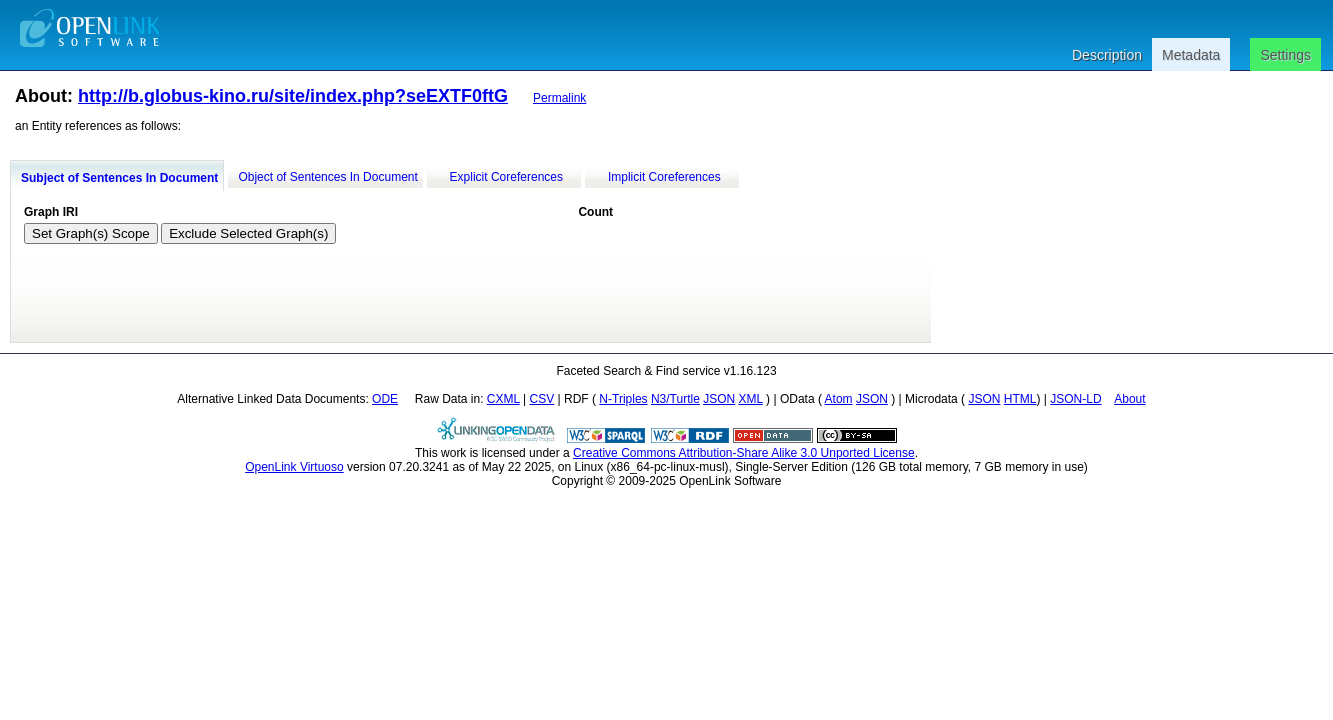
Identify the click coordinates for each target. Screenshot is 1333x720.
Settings (1285, 55)
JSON (719, 399)
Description (1107, 55)
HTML (1020, 399)
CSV (542, 399)
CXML (503, 399)
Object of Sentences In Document (327, 177)
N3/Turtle (675, 399)
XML (751, 399)
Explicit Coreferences (506, 177)
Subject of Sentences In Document (119, 178)
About (1129, 399)
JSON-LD (1075, 399)
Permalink (559, 98)
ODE (385, 399)
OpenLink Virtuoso (294, 467)
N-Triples (623, 399)
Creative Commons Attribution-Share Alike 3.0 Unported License (744, 453)
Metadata (1191, 55)
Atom (839, 399)
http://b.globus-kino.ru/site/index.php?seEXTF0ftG (293, 96)
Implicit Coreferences (664, 177)
